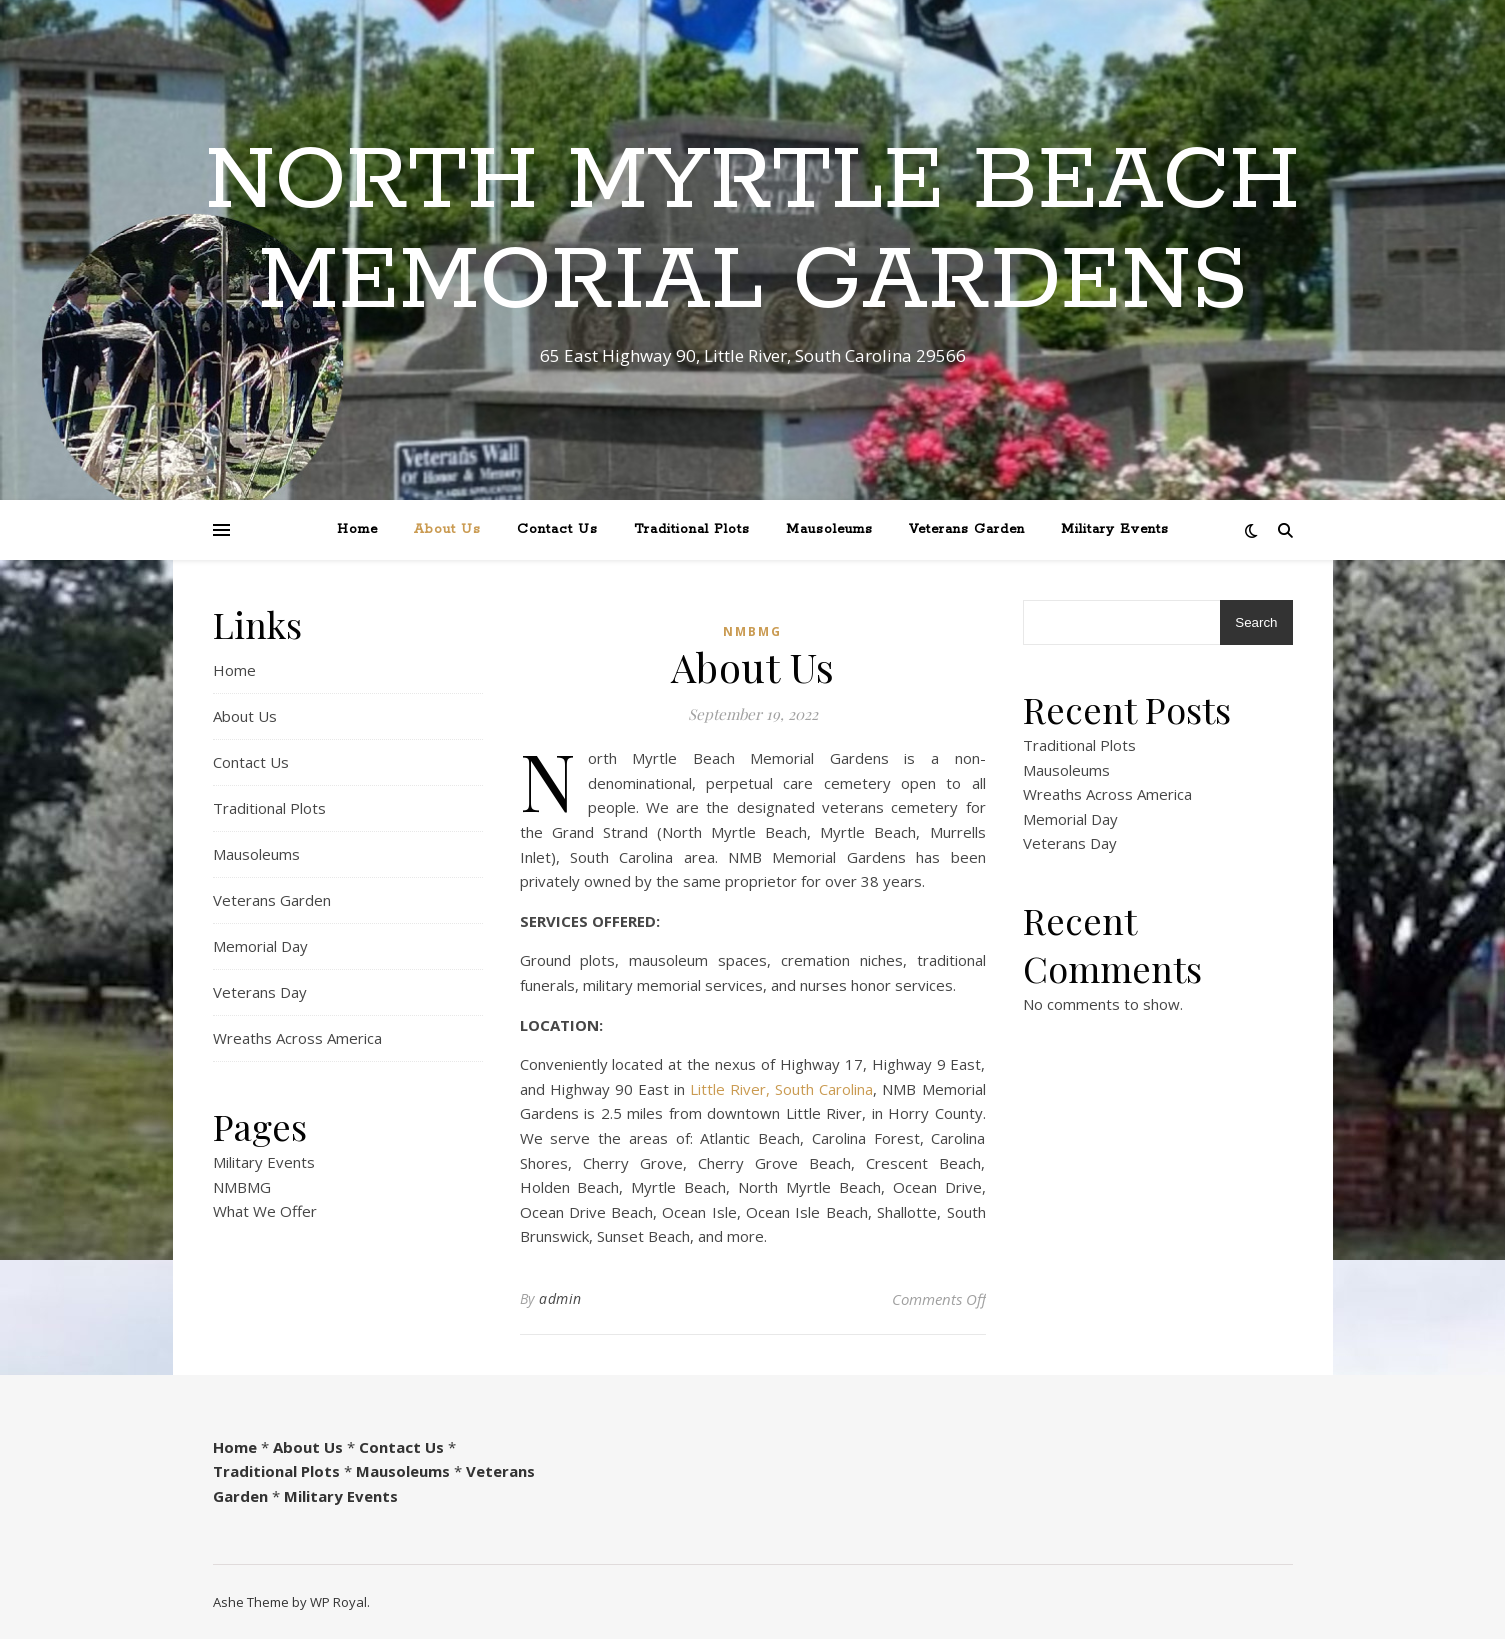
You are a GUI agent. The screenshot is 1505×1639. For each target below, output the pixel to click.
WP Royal (338, 1602)
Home (357, 529)
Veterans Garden (967, 529)
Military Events (1115, 529)
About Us (447, 529)
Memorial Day (260, 946)
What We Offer (265, 1211)
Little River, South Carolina (781, 1089)
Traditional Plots (692, 529)
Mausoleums (829, 529)
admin (560, 1298)
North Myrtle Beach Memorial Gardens (752, 232)
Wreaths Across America (297, 1038)
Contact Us (557, 529)
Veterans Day (260, 992)
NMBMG (242, 1187)
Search (1256, 622)
